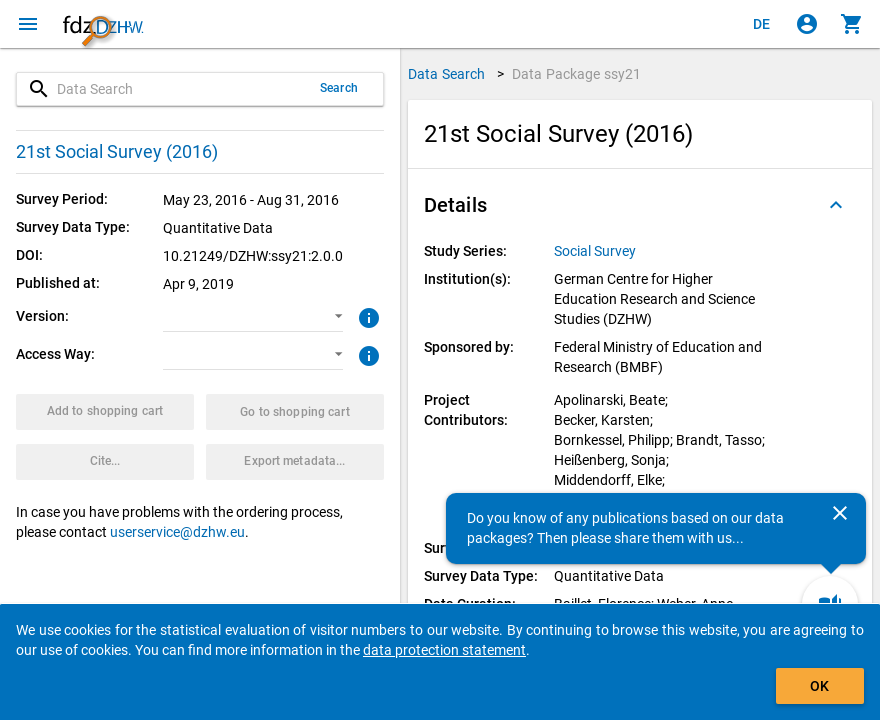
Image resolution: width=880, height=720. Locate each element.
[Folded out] (836, 205)
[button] (252, 317)
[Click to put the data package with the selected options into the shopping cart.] (105, 412)
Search (339, 88)
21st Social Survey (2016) (117, 151)
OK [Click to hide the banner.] (819, 686)
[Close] (840, 513)
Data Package (577, 74)
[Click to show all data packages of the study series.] (596, 251)
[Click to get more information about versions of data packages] (366, 316)
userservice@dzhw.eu (177, 532)
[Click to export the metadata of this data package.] (295, 462)
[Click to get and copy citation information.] (105, 462)
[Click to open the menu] (28, 24)
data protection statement (444, 650)
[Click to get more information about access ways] (366, 354)
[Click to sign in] (807, 24)
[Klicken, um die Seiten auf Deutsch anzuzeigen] (762, 24)
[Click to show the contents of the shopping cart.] (852, 24)
